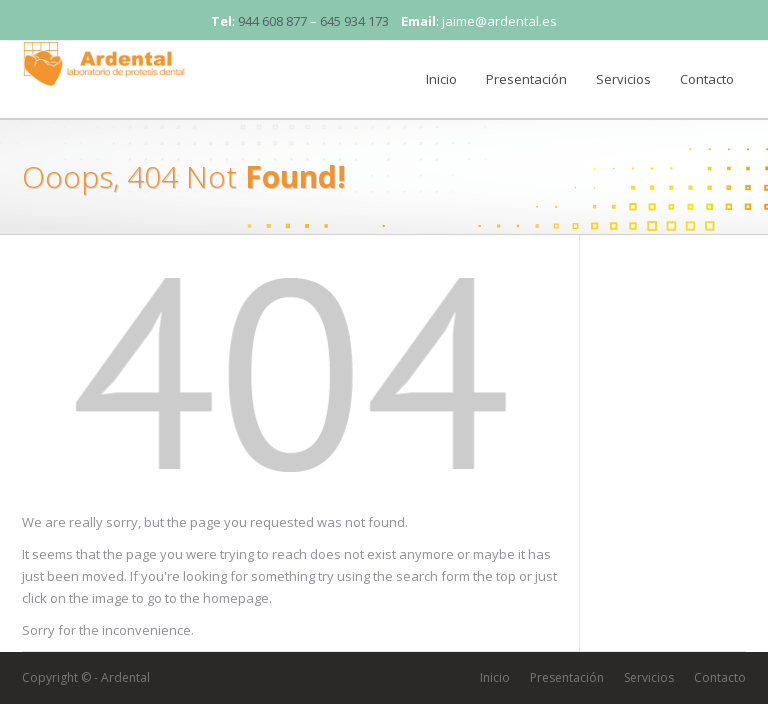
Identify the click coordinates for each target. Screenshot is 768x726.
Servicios (623, 79)
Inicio (441, 79)
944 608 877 (272, 21)
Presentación (526, 79)
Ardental (125, 677)
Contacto (707, 79)
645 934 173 (354, 21)
